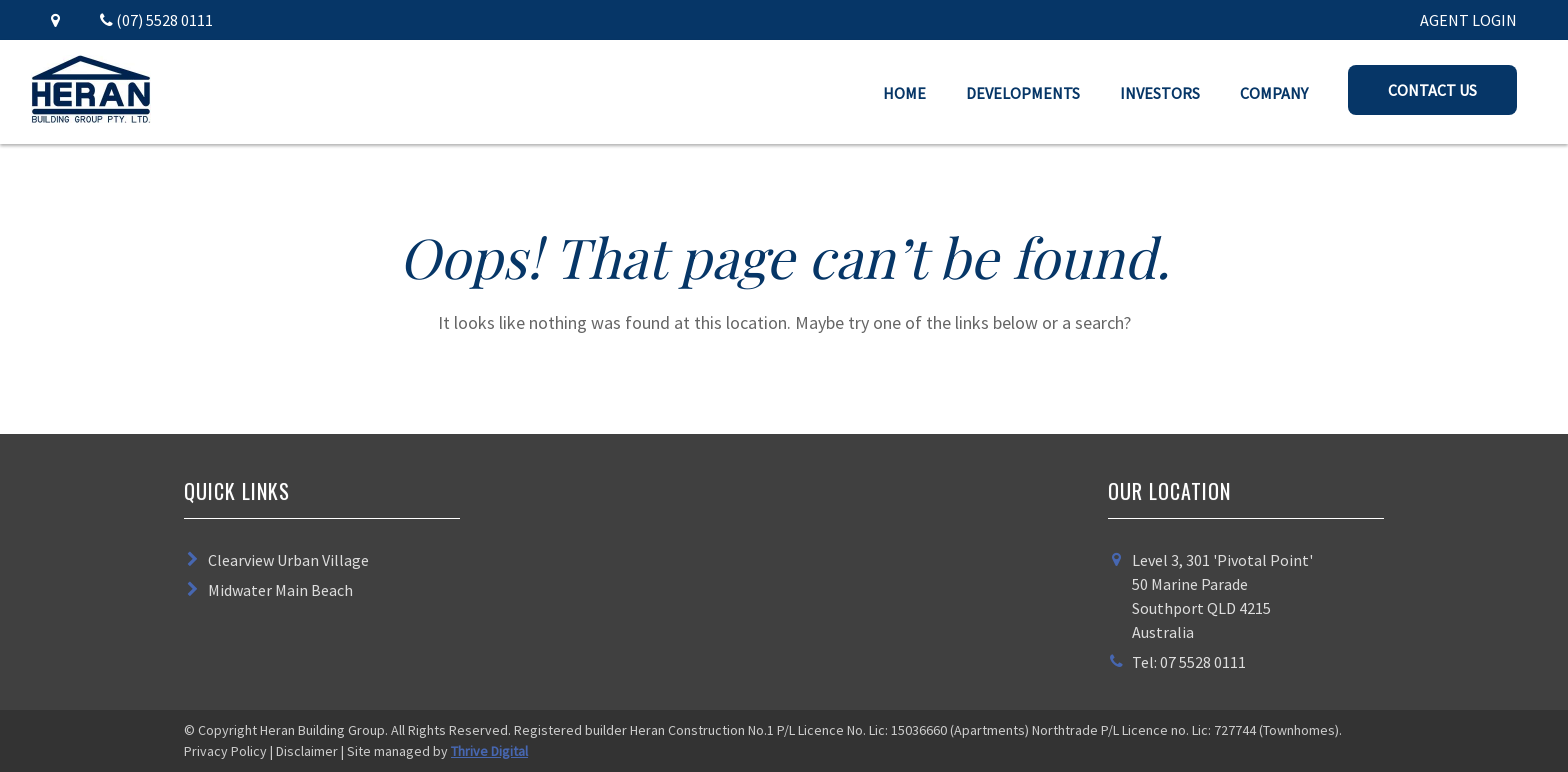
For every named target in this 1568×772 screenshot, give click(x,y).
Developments (1023, 93)
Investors (1160, 93)
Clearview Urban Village (288, 560)
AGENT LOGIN (1468, 20)
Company (1274, 93)
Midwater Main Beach (280, 590)
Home (904, 93)
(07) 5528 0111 (156, 20)
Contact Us (1432, 90)
